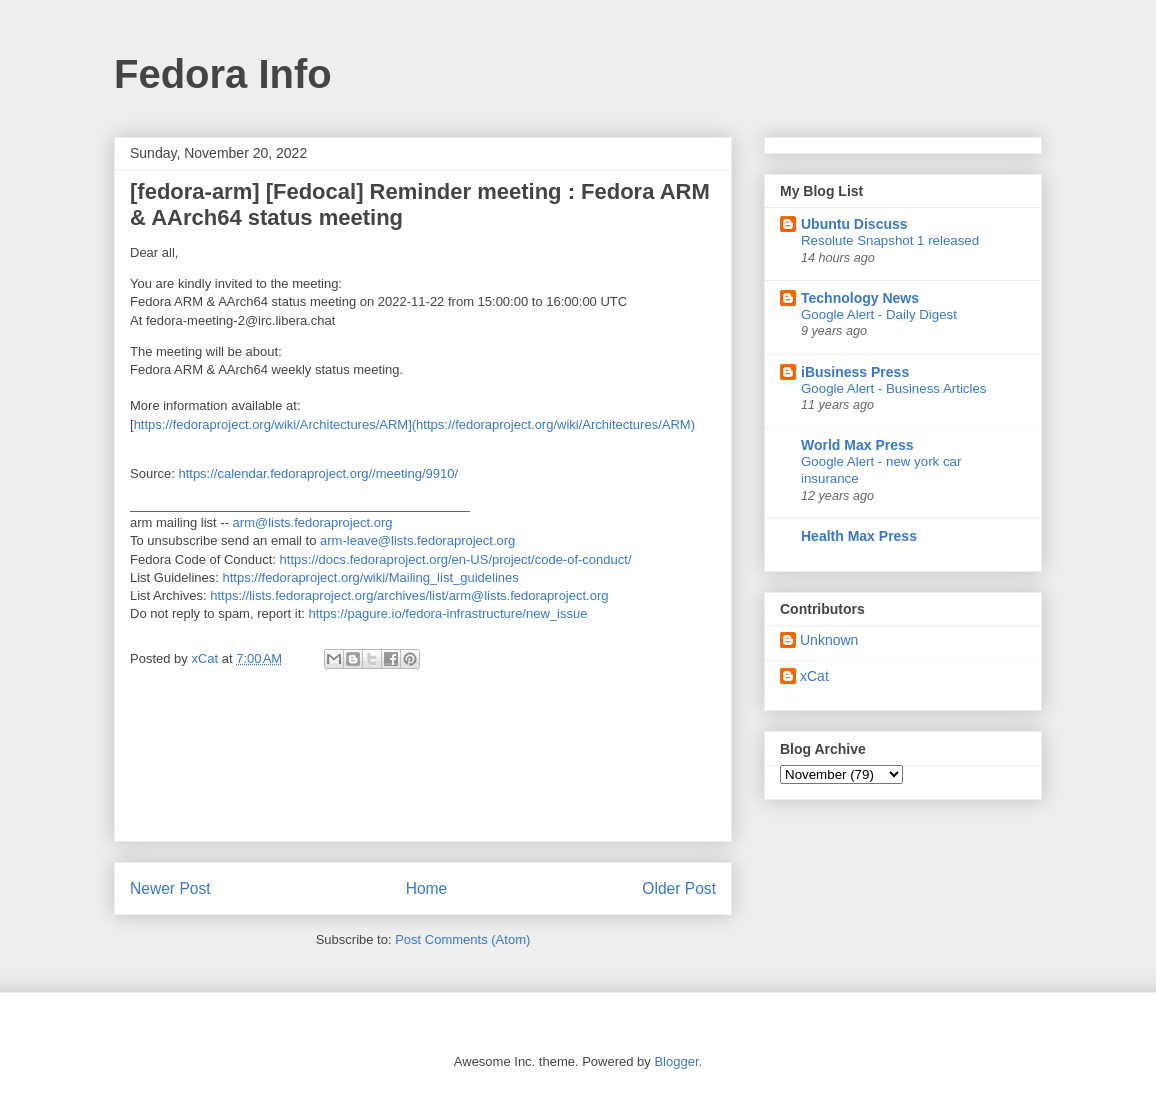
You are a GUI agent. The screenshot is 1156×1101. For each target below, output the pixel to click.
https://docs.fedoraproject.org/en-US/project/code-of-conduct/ (456, 559)
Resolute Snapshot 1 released (890, 240)
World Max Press (857, 445)
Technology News (860, 298)
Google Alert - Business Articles (894, 388)
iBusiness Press (855, 372)
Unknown (829, 640)
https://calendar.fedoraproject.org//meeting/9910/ (318, 473)
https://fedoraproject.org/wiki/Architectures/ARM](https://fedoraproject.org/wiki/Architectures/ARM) (414, 424)
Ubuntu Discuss (854, 224)
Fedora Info (223, 74)
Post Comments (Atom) (462, 939)
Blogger (676, 1061)
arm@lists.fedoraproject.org (313, 522)
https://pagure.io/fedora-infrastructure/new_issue (447, 613)
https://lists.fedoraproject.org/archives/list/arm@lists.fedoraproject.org (409, 595)
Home (427, 888)
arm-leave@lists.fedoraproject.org (417, 540)
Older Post (679, 888)
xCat (814, 676)
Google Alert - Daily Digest (879, 314)
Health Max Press (859, 536)
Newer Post (170, 888)
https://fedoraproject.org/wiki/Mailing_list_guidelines (371, 577)
